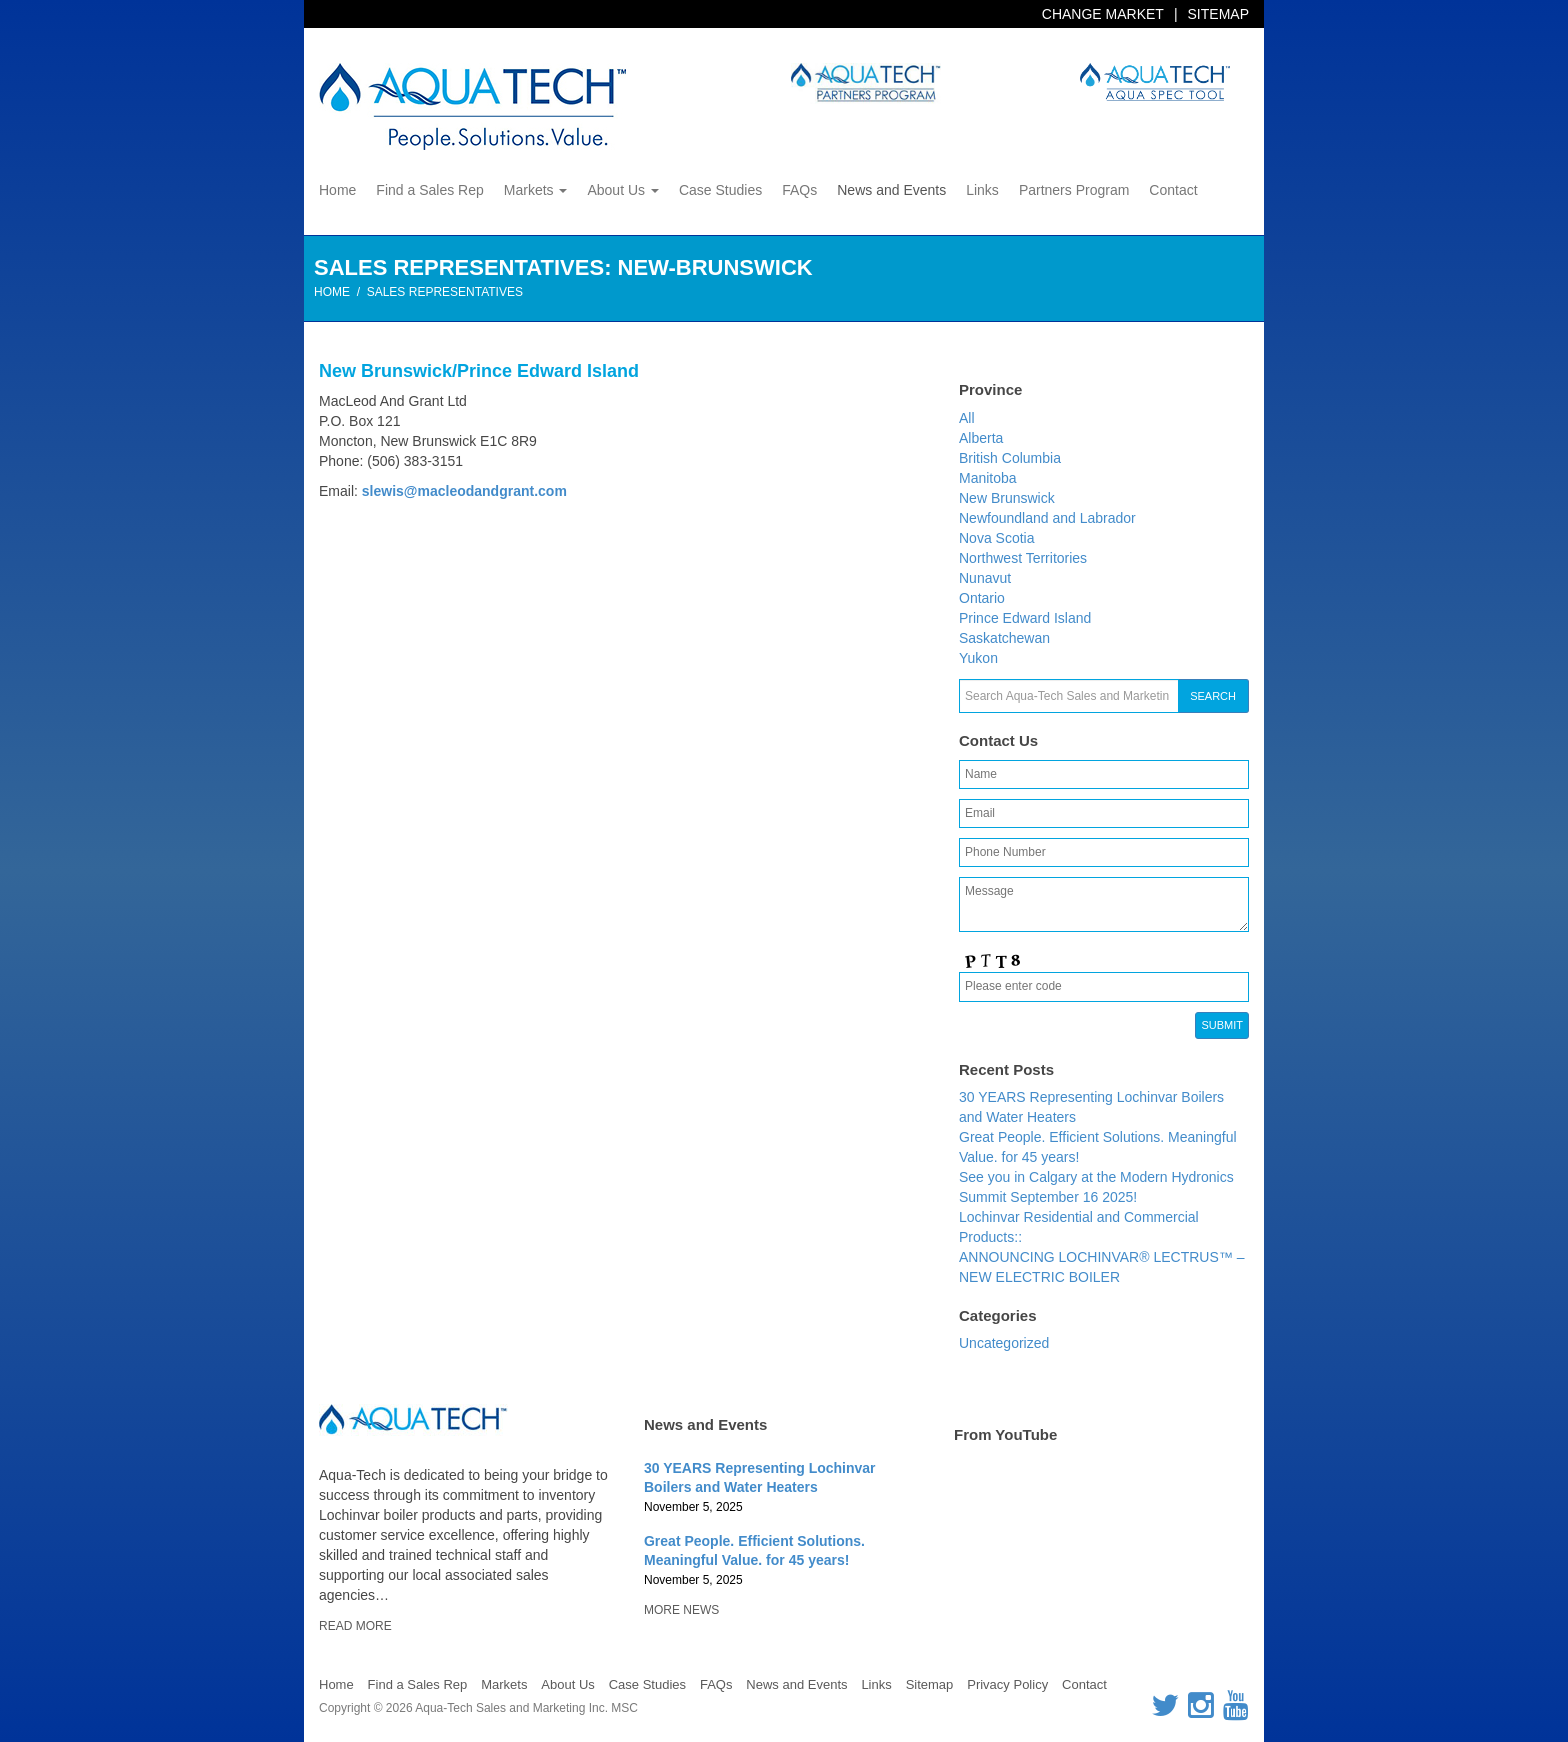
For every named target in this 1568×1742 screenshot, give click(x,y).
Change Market (1103, 14)
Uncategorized (1004, 1343)
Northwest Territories (1023, 558)
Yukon (978, 658)
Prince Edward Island (1025, 618)
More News (681, 1610)
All (967, 418)
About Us (622, 190)
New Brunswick (1007, 498)
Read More (355, 1626)
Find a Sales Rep (429, 190)
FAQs (799, 190)
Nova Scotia (996, 538)
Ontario (982, 598)
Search (1213, 696)
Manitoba (988, 478)
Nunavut (985, 578)
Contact (1173, 190)
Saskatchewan (1004, 638)
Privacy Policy (1007, 1684)
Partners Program (1074, 190)
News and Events (891, 190)
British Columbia (1010, 458)
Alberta (981, 438)
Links (982, 190)
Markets (536, 190)
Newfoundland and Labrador (1047, 518)
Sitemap (1218, 14)
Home (337, 190)
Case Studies (720, 190)
